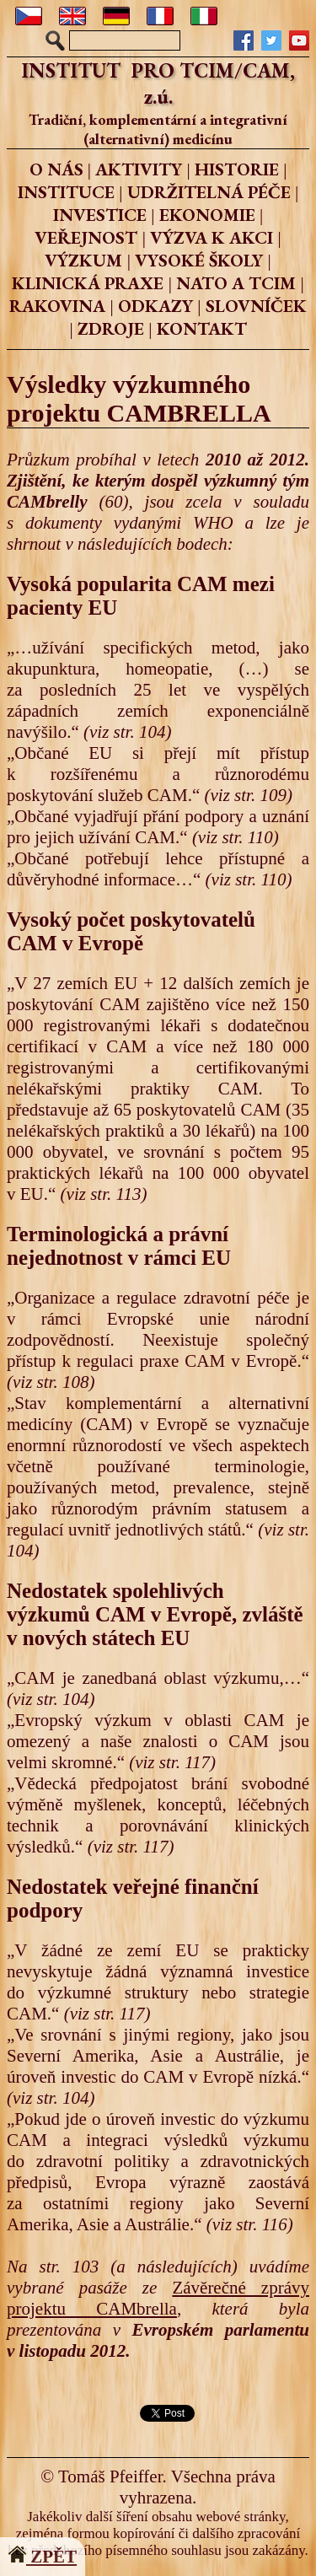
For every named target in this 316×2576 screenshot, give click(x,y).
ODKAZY (155, 305)
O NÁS (56, 169)
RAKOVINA (57, 305)
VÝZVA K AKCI (211, 237)
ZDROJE (111, 328)
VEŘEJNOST (86, 237)
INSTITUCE (66, 191)
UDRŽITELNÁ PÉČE (209, 191)
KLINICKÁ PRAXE (87, 283)
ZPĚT (42, 2556)
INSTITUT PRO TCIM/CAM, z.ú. (158, 83)
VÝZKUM (83, 260)
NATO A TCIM (236, 283)
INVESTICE (100, 214)
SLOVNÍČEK (256, 305)
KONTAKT (202, 328)
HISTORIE (237, 169)
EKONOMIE (207, 214)
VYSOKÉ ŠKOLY (199, 260)
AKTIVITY (138, 169)
